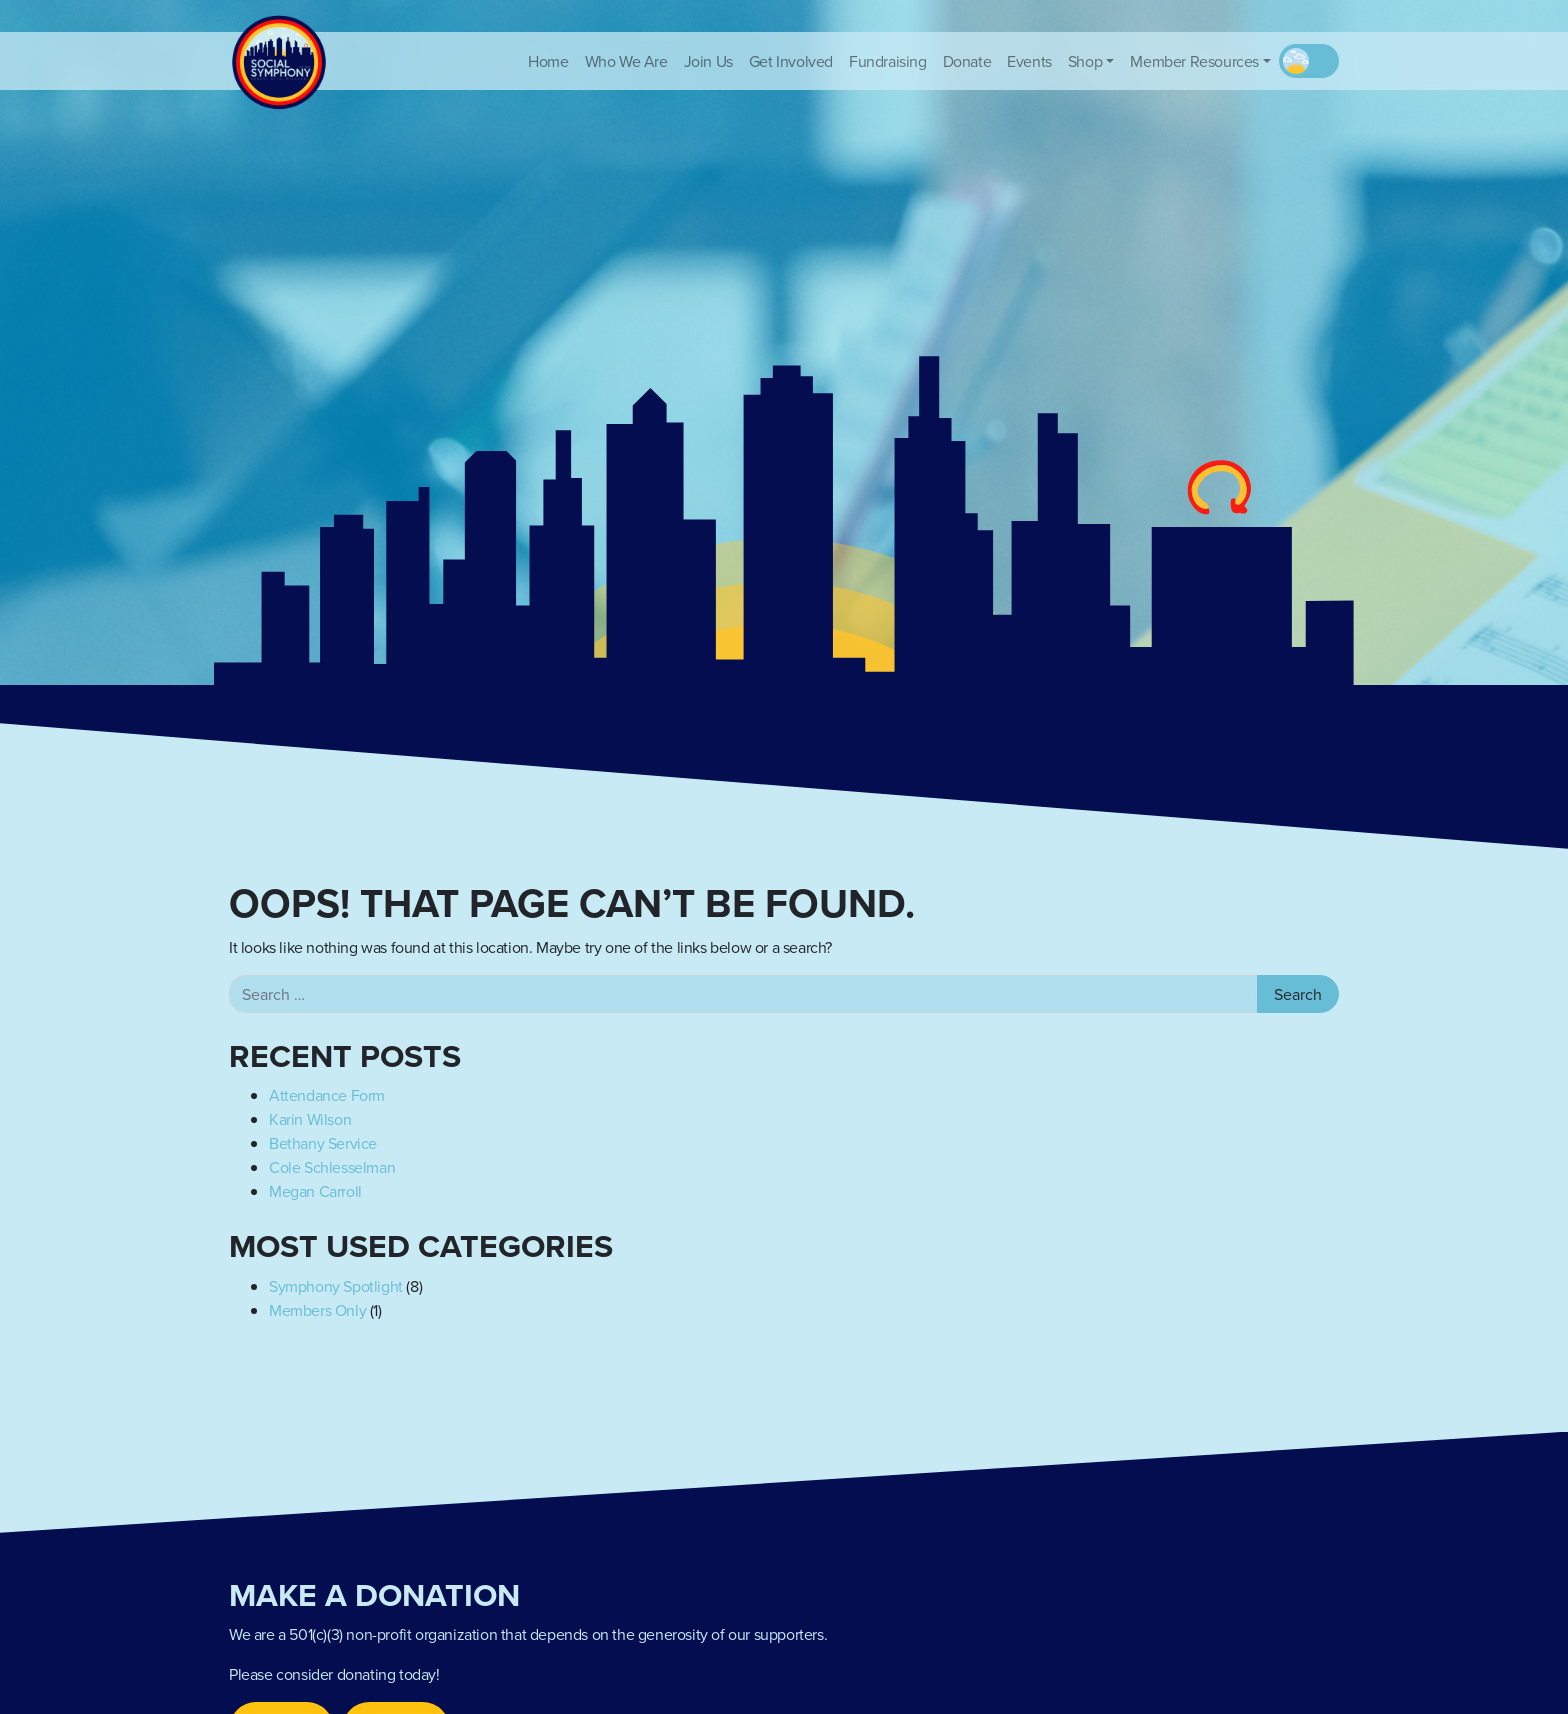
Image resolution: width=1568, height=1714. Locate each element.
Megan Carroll (315, 1191)
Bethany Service (323, 1143)
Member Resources (1194, 61)
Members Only (317, 1310)
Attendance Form (327, 1095)
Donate (967, 61)
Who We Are (626, 61)
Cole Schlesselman (332, 1167)
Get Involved (791, 61)
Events (1029, 61)
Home (548, 61)
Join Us (708, 61)
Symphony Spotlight (336, 1286)
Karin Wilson (310, 1119)
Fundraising (888, 61)
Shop (1085, 61)
